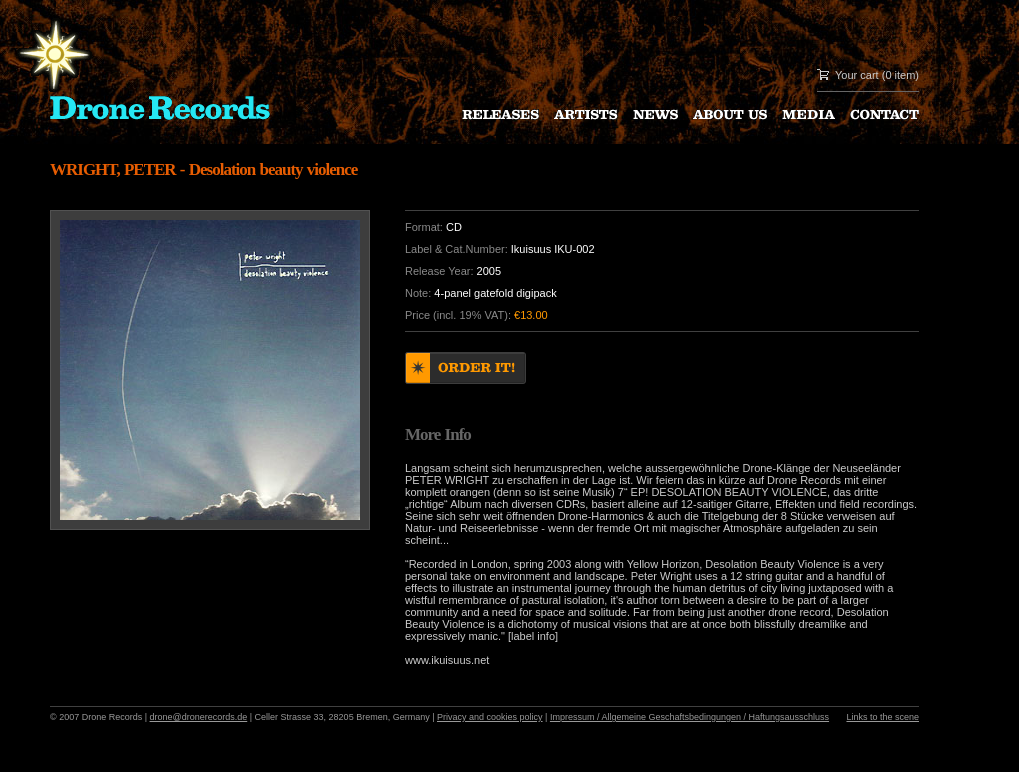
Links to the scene (882, 717)
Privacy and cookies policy (490, 717)
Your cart (857, 75)
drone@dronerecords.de (199, 717)
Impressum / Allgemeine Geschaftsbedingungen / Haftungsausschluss (689, 717)
